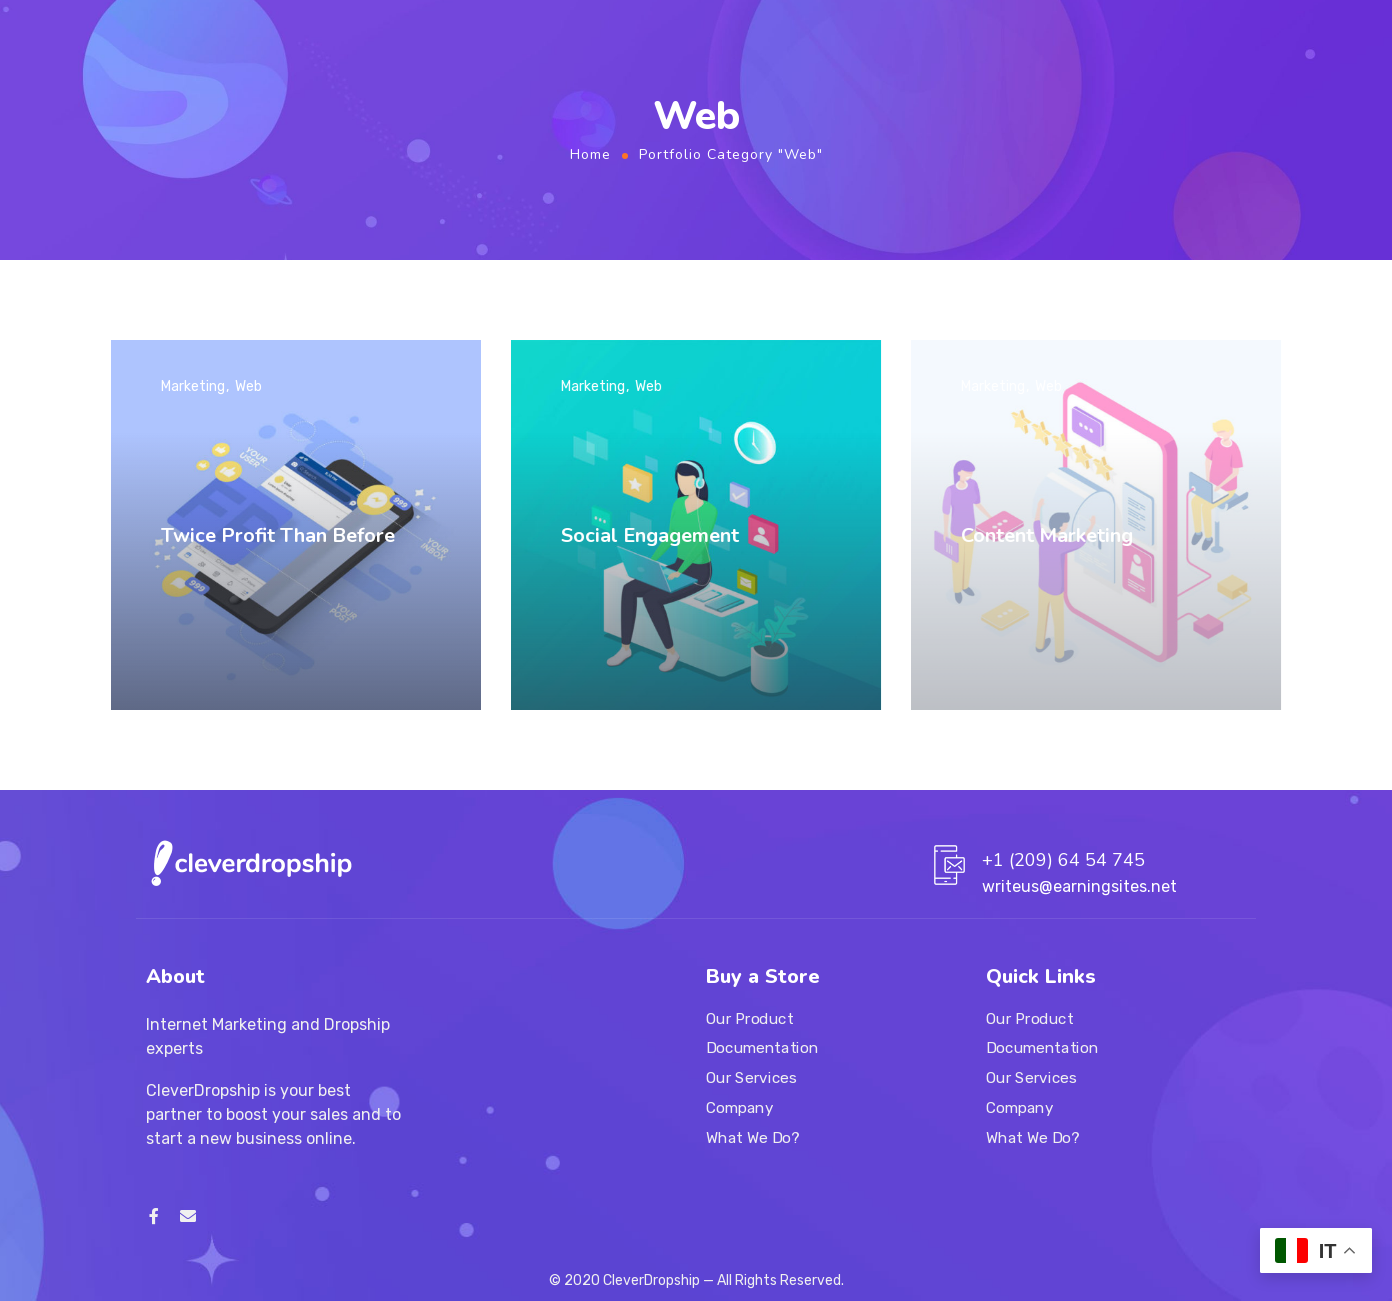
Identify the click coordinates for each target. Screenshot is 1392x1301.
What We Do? (752, 1138)
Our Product (749, 1019)
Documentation (762, 1049)
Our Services (751, 1078)
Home (590, 154)
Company (739, 1108)
